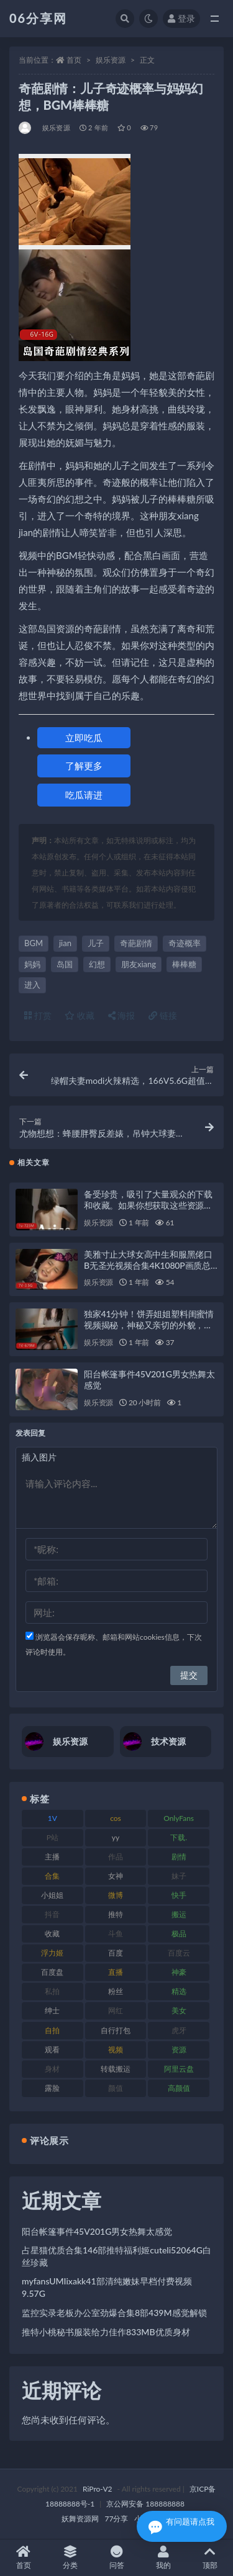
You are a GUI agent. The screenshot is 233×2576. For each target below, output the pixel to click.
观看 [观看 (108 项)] (52, 2049)
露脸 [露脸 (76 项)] (52, 2088)
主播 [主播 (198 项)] (52, 1856)
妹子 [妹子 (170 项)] (178, 1876)
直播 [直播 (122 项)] (115, 1972)
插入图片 (39, 1457)
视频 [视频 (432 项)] (115, 2049)
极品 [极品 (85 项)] (178, 1933)
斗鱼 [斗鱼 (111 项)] (115, 1933)
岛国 (65, 964)
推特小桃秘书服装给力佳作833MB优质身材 (106, 2332)
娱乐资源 (111, 60)
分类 (70, 2558)
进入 (32, 985)
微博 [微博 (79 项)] (115, 1895)
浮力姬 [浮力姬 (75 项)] (52, 1952)
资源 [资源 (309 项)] (178, 2049)
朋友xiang (138, 964)
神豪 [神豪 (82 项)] (178, 1972)
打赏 (38, 1015)
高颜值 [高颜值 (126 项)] (179, 2088)
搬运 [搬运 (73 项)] (178, 1914)
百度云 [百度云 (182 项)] (179, 1952)
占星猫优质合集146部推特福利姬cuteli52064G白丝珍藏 (116, 2256)
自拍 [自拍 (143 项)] (52, 2030)
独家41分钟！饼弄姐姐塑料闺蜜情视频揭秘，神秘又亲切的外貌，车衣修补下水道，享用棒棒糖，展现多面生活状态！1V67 (149, 1330)
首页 (73, 60)
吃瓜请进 (84, 794)
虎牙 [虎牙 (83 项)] (178, 2030)
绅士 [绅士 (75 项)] (52, 2010)
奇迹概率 (184, 943)
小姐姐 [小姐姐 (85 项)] (52, 1895)
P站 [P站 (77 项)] (52, 1837)
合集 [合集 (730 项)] (52, 1876)
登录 (181, 18)
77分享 (117, 2518)
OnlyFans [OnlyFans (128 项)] (178, 1818)
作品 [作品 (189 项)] (115, 1856)
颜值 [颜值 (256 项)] (115, 2088)
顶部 (209, 2558)
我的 (163, 2558)
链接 (162, 1015)
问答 (116, 2558)
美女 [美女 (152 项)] (178, 2010)
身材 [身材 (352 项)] (52, 2068)
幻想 (97, 964)
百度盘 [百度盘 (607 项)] (52, 1972)
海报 (121, 1015)
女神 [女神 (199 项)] (115, 1876)
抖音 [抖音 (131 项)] (52, 1914)
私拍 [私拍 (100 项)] (52, 1991)
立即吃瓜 (84, 737)
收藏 (79, 1015)
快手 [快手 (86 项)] (178, 1895)
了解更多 (84, 765)
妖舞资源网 (80, 2518)
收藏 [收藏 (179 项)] (52, 1933)
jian (65, 943)
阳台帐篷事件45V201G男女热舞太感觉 (97, 2231)
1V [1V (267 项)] (52, 1818)
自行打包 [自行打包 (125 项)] (115, 2030)
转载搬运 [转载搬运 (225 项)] (115, 2068)
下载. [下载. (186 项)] (178, 1837)
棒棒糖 (184, 964)
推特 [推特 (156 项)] (115, 1914)
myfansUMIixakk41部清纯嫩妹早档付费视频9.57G (107, 2287)
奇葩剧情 (136, 943)
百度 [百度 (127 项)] (115, 1952)
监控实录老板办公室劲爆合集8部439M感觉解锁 (114, 2312)
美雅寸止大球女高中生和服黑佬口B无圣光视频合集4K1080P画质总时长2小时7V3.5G (148, 1265)
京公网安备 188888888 (145, 2503)
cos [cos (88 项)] (115, 1818)
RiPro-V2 (97, 2488)
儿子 (96, 943)
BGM (33, 943)
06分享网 (38, 18)
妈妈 (32, 964)
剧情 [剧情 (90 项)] (178, 1856)
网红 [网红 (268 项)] (115, 2010)
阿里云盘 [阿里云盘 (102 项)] (179, 2068)
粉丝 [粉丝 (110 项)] (115, 1991)
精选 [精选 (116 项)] (178, 1991)
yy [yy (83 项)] (115, 1837)
